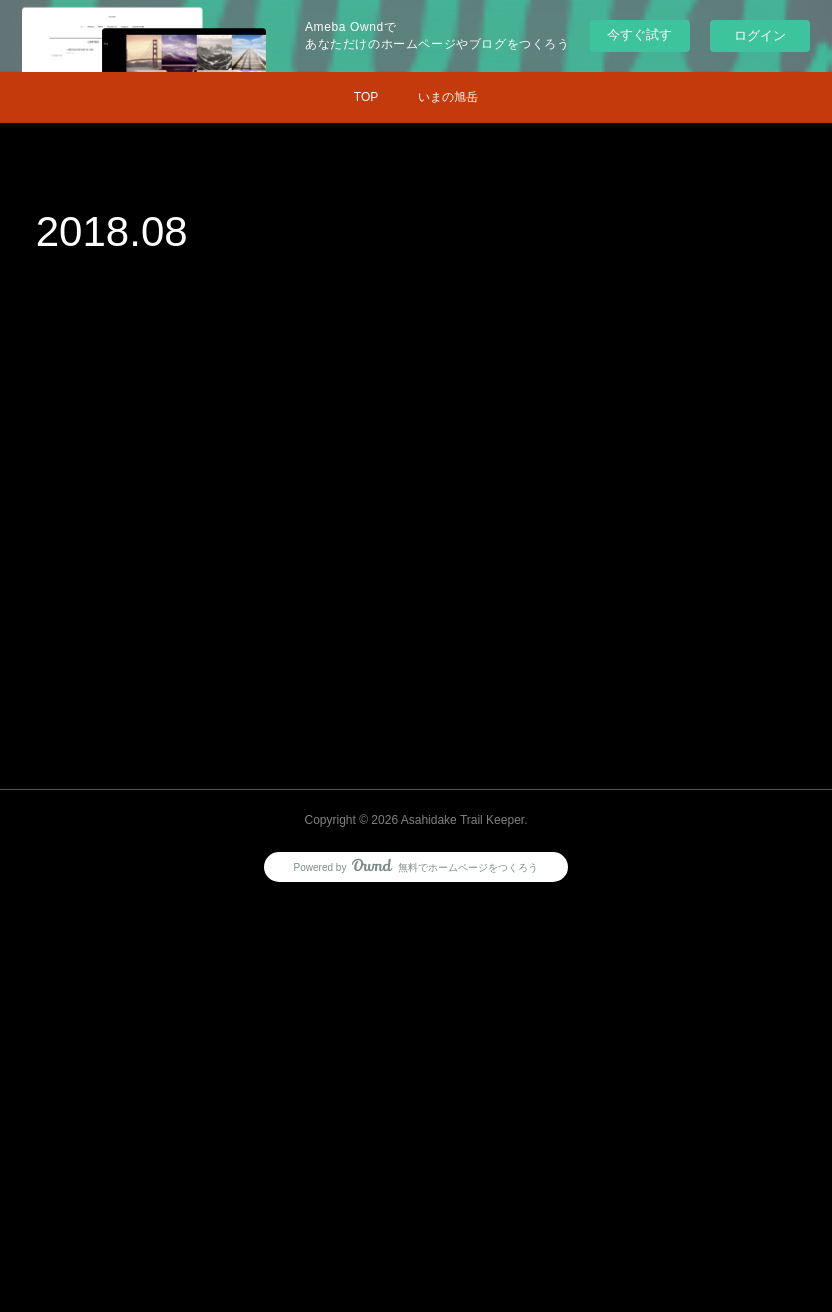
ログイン (760, 35)
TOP (366, 97)
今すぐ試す (639, 34)
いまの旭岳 (448, 97)
